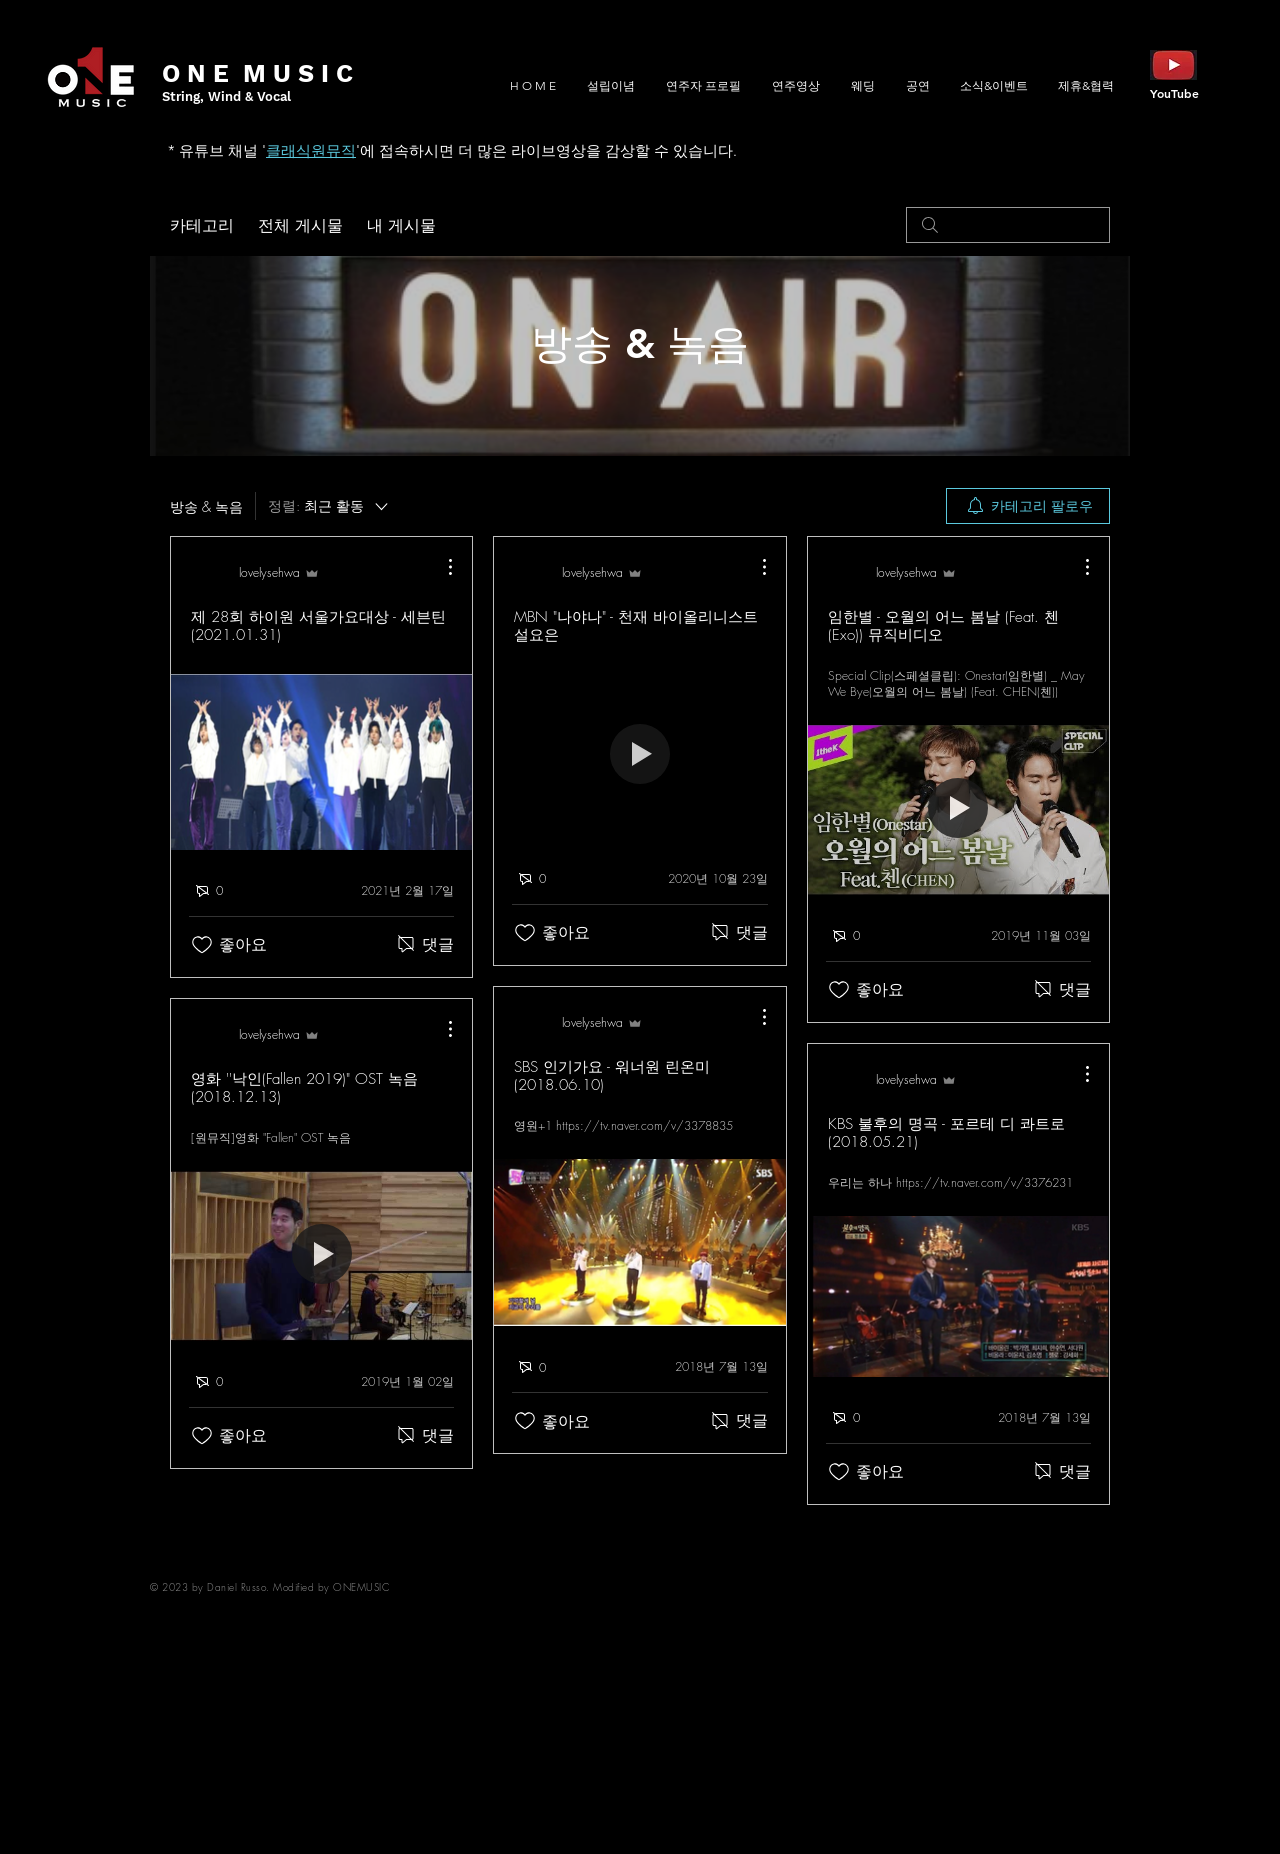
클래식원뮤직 (311, 150)
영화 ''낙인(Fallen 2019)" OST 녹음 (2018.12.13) (304, 1088)
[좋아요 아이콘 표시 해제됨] (202, 945)
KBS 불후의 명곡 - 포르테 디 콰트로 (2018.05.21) (946, 1133)
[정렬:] (329, 506)
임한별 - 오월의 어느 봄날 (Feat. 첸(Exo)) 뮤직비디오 (943, 626)
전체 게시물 (300, 225)
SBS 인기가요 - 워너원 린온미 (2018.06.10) (612, 1076)
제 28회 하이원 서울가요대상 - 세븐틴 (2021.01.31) (318, 626)
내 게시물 (401, 225)
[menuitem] (1028, 506)
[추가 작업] (440, 567)
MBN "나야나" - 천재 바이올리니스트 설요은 (636, 626)
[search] (1008, 225)
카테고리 (202, 225)
